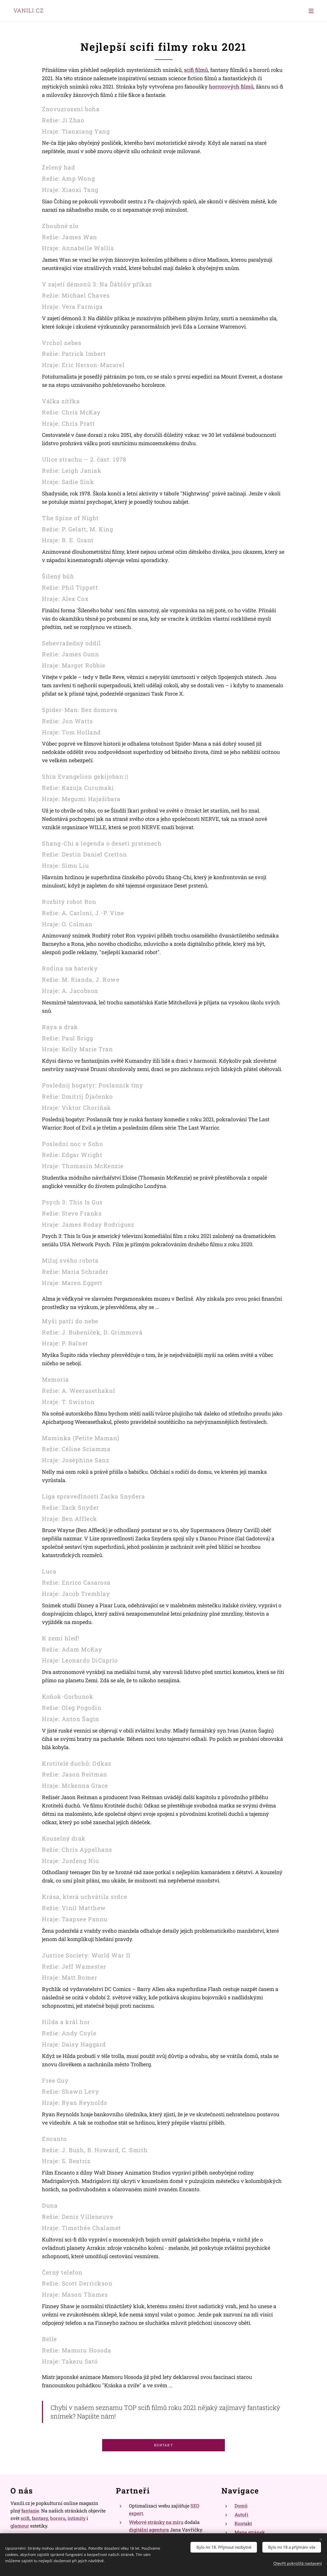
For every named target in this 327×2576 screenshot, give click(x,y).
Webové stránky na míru (156, 2522)
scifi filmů (196, 69)
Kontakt (243, 2523)
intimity (76, 2518)
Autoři (241, 2514)
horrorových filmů (231, 86)
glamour (19, 2526)
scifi (25, 2518)
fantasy (40, 2518)
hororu (57, 2518)
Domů (241, 2506)
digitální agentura (149, 2530)
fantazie (30, 2511)
